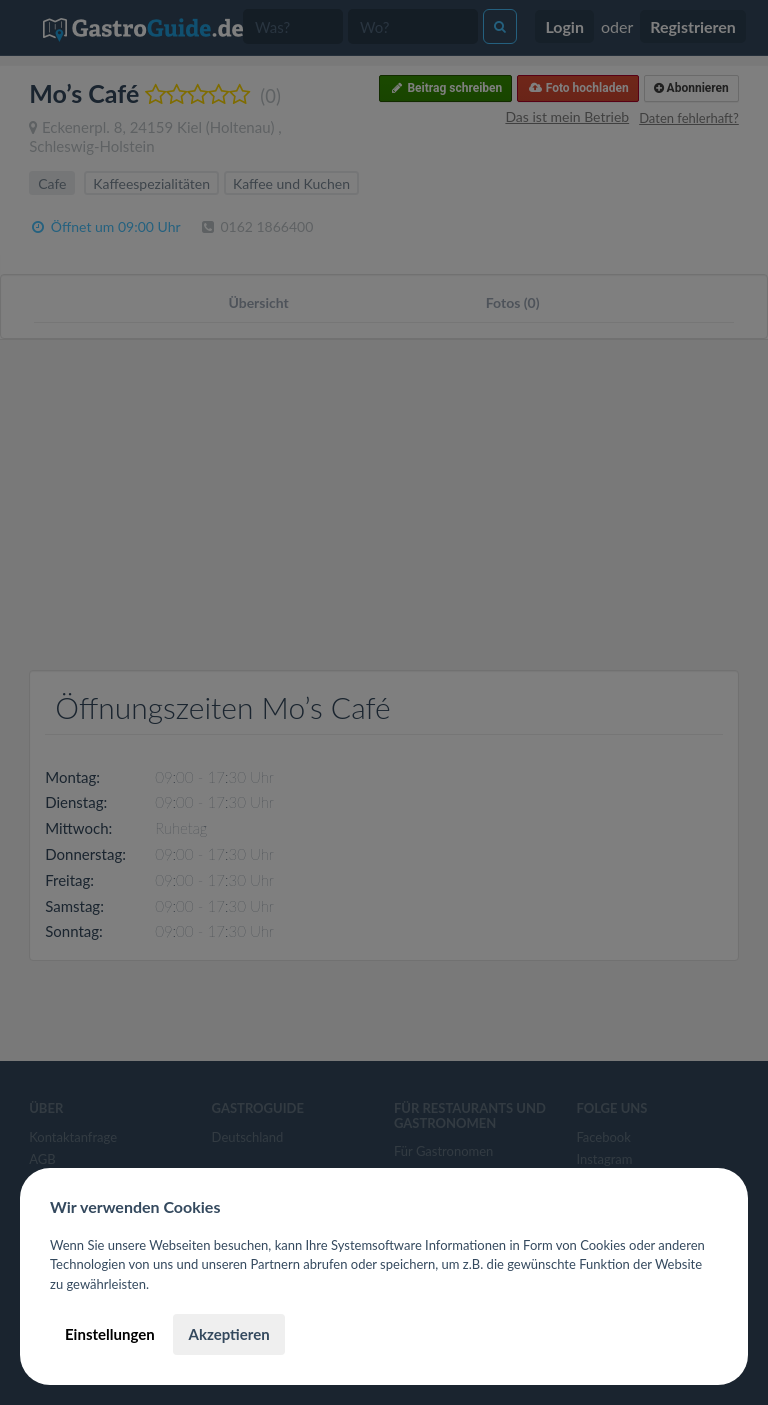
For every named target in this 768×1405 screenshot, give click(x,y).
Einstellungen (110, 1334)
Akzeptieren (228, 1334)
